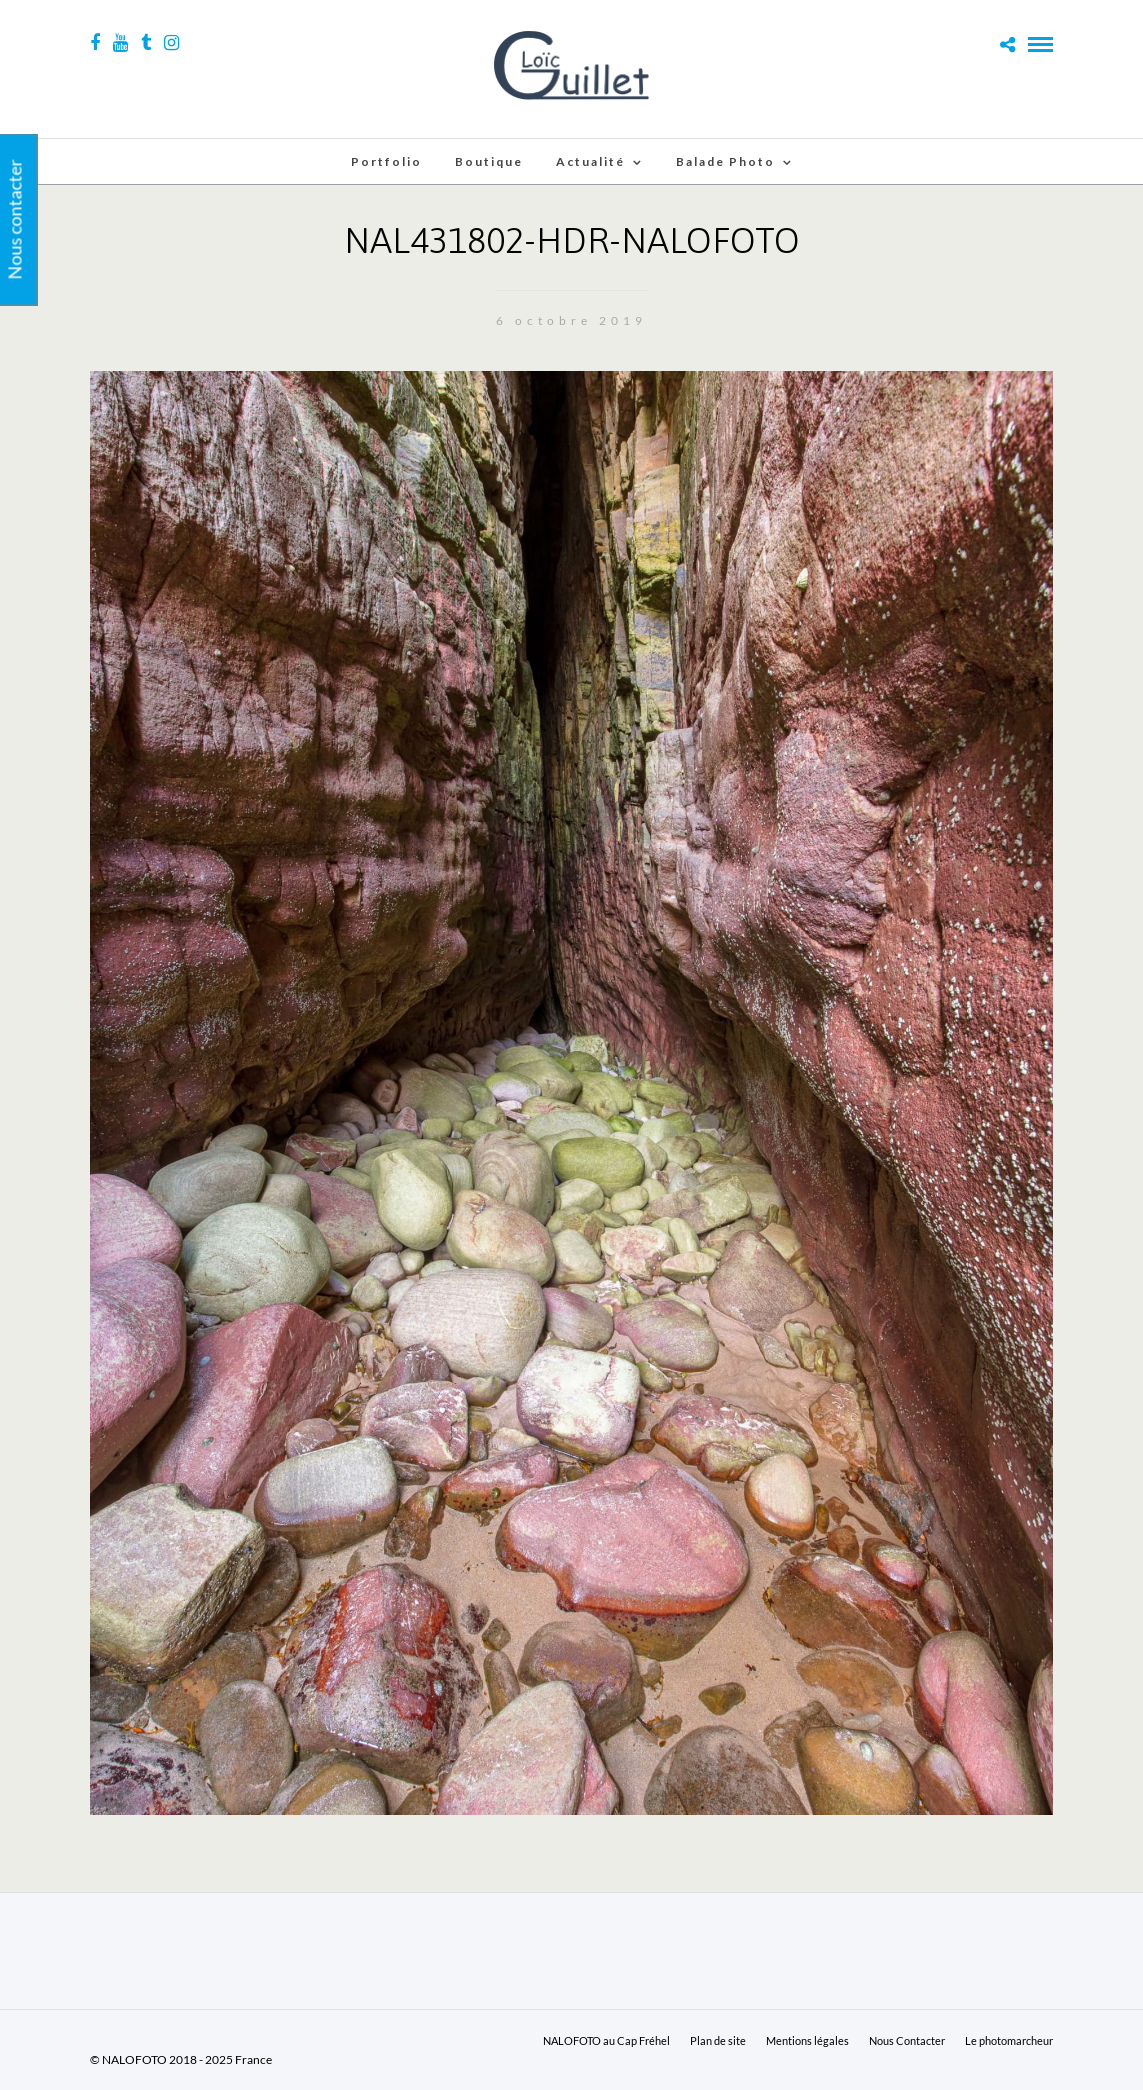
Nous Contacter (907, 2040)
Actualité (590, 161)
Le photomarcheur (1009, 2040)
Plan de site (718, 2040)
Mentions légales (807, 2040)
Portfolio (386, 161)
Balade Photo (725, 161)
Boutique (489, 161)
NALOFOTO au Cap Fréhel (606, 2040)
